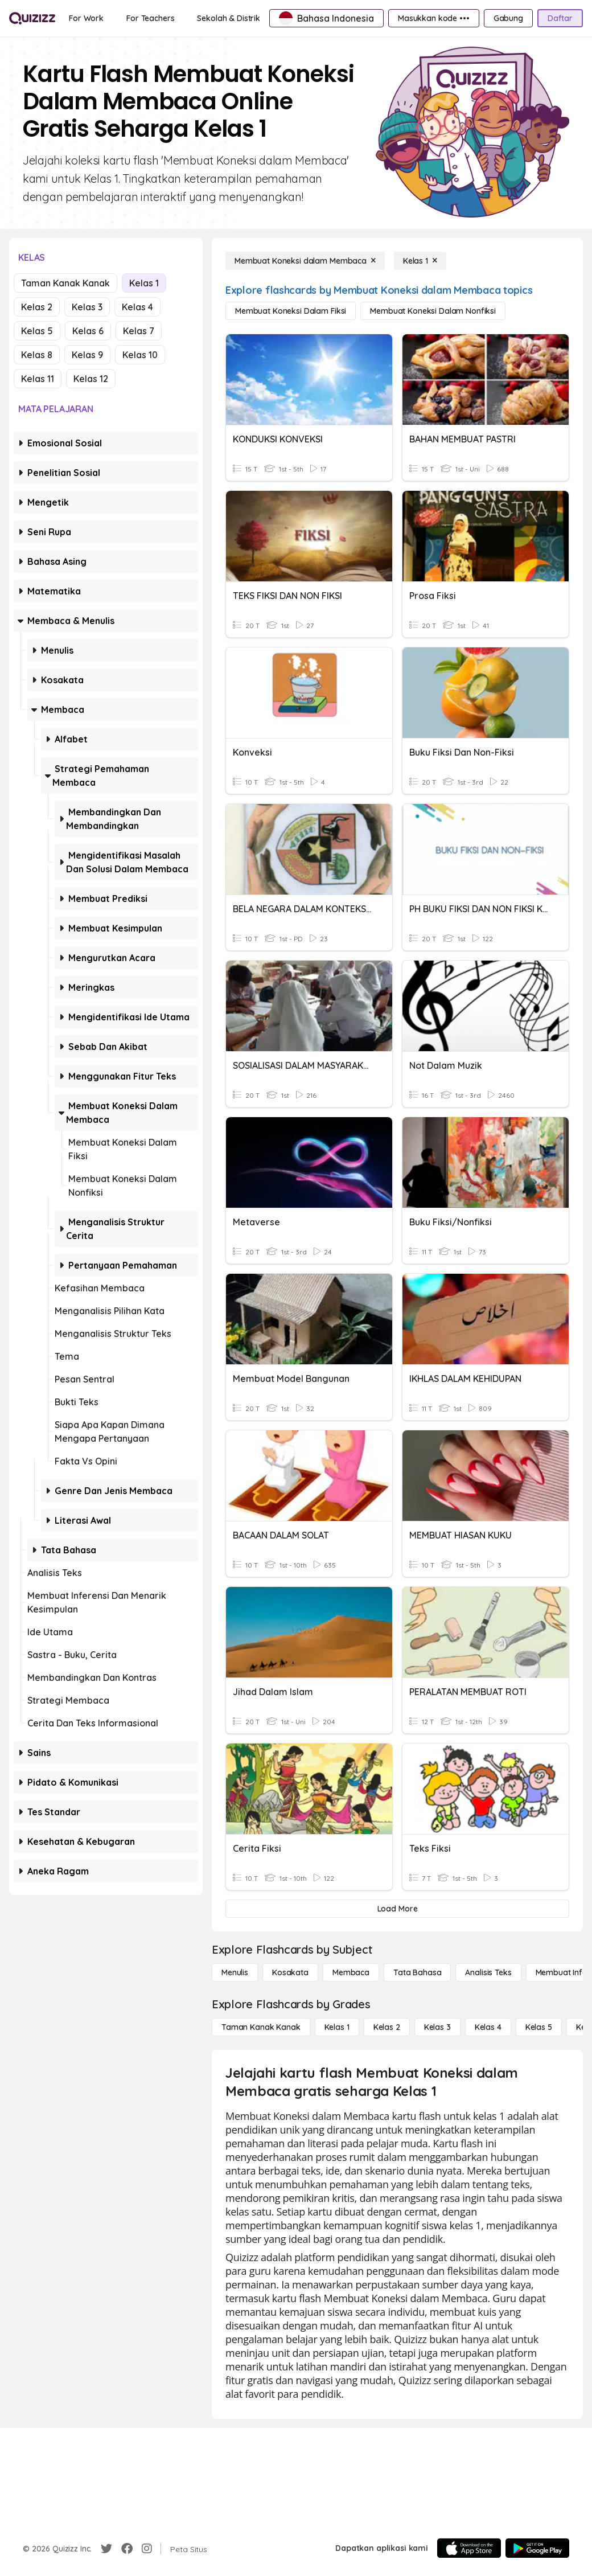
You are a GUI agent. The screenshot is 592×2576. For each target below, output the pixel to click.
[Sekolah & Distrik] (228, 18)
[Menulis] (235, 1972)
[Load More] (397, 1909)
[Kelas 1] (420, 261)
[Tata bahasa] (417, 1972)
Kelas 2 (36, 307)
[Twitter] (106, 2549)
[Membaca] (351, 1972)
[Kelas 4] (488, 2027)
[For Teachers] (150, 18)
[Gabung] (508, 18)
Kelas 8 (36, 354)
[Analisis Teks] (488, 1972)
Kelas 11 (37, 378)
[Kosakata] (290, 1972)
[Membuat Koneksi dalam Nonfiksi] (432, 311)
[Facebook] (127, 2549)
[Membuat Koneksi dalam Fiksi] (290, 311)
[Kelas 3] (437, 2027)
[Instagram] (147, 2549)
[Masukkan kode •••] (433, 18)
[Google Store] (537, 2548)
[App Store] (469, 2548)
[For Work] (86, 18)
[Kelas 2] (387, 2027)
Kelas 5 (37, 331)
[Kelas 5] (539, 2027)
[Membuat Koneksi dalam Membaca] (305, 261)
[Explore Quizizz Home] (32, 18)
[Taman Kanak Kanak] (261, 2027)
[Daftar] (560, 18)
